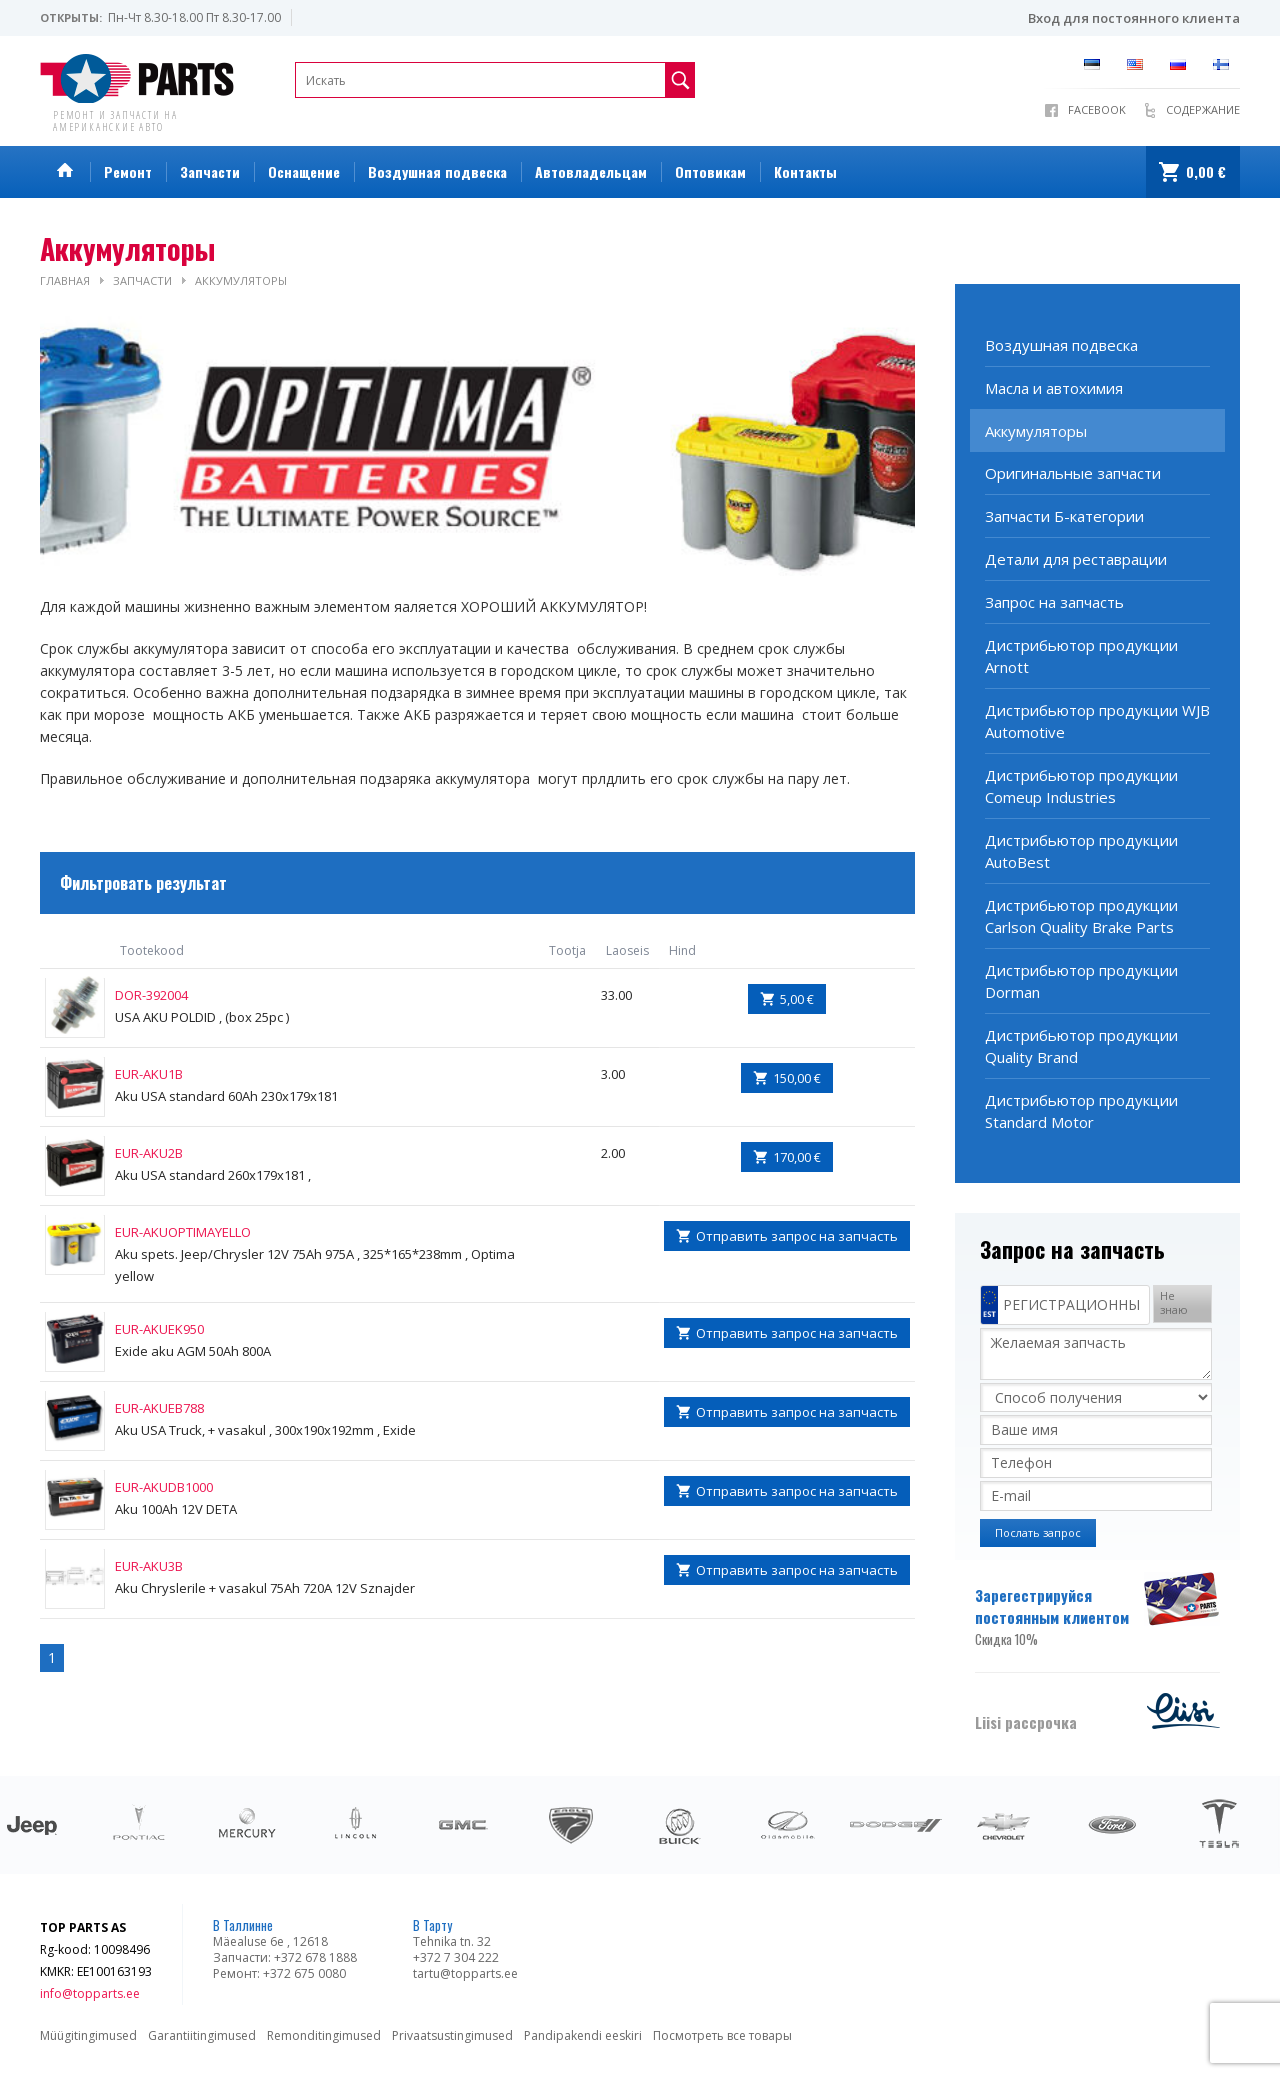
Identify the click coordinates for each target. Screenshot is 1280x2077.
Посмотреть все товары (722, 2035)
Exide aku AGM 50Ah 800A (193, 1351)
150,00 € (797, 1078)
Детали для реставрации (1076, 559)
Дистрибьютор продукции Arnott (1081, 656)
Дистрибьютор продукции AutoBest (1081, 851)
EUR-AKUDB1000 (164, 1487)
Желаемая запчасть (1096, 1354)
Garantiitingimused (202, 2035)
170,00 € (797, 1157)
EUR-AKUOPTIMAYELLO (183, 1232)
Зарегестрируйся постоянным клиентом (1057, 1617)
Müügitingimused (88, 2035)
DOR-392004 (151, 995)
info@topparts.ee (90, 1993)
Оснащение (304, 171)
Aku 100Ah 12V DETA (176, 1509)
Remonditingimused (324, 2035)
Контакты (805, 171)
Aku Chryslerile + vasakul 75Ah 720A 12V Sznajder (265, 1588)
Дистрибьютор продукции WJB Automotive (1097, 721)
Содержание (1203, 109)
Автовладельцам (591, 171)
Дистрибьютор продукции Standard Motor (1081, 1111)
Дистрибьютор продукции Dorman (1081, 981)
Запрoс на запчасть (1054, 602)
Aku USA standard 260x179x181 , (213, 1175)
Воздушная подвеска (437, 171)
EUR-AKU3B (149, 1566)
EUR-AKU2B (149, 1153)
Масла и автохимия (1054, 388)
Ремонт (128, 171)
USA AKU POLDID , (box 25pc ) (202, 1017)
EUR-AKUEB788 (159, 1408)
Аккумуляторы (241, 280)
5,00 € (797, 999)
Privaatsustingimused (452, 2035)
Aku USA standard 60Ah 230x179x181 (226, 1096)
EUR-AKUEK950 (159, 1329)
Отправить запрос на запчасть (797, 1236)
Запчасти (210, 171)
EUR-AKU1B (149, 1074)
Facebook (1097, 109)
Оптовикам (710, 171)
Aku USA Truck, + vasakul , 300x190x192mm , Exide (265, 1430)
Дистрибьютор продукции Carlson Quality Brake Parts (1081, 916)
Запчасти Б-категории (1064, 516)
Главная (65, 280)
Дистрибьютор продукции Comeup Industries (1081, 786)
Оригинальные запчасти (1073, 473)
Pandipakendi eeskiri (583, 2035)
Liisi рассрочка (1026, 1722)
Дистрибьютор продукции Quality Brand (1081, 1046)
